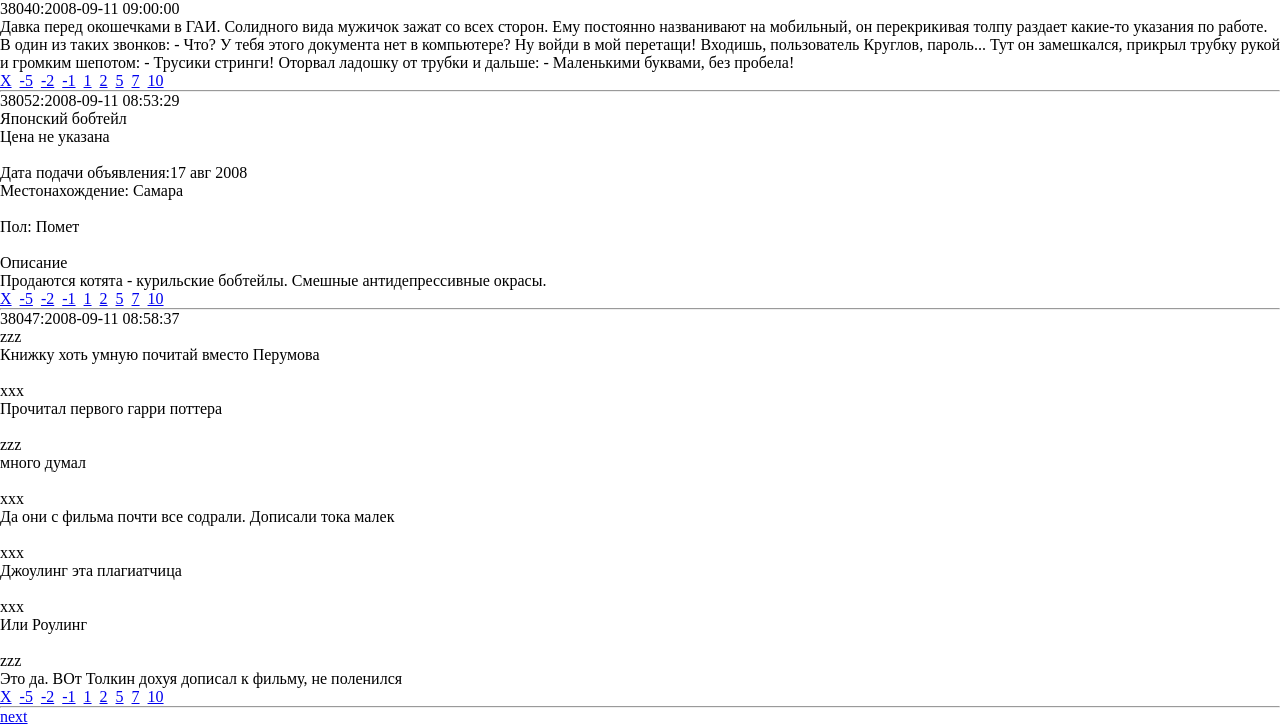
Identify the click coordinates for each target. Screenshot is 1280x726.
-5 (26, 80)
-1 (68, 80)
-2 (47, 80)
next (14, 716)
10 (156, 80)
